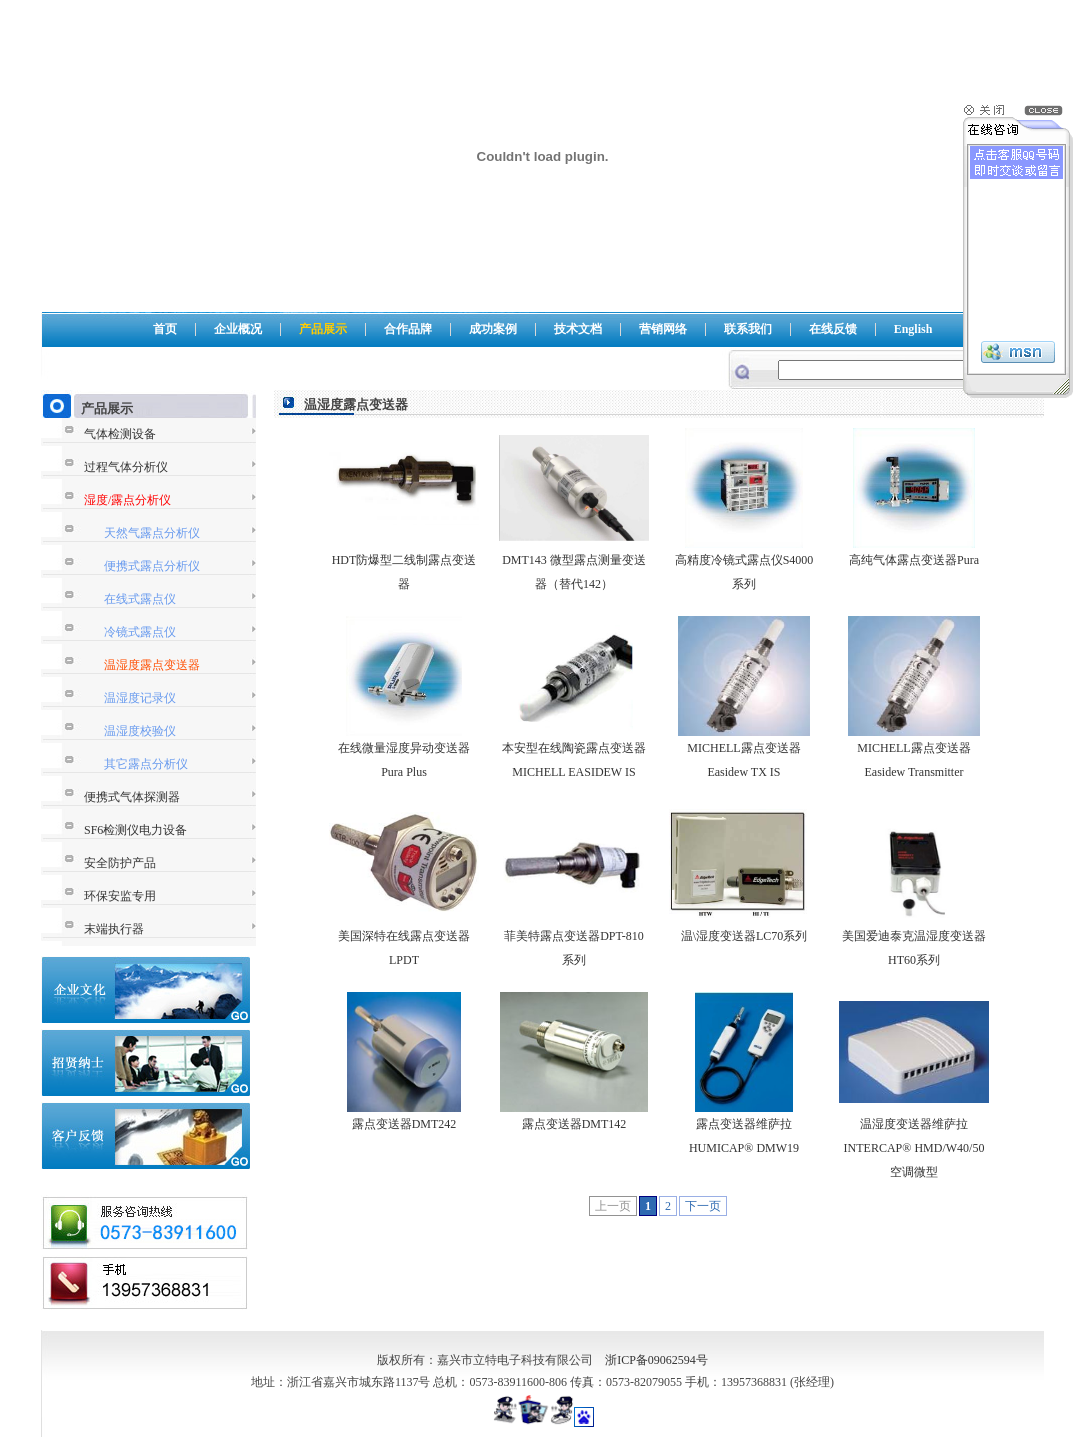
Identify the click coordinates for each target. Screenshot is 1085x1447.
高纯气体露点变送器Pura (914, 560)
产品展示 (323, 329)
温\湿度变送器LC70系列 (744, 936)
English (913, 329)
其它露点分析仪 (146, 764)
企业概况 (238, 329)
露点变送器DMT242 (404, 1124)
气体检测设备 (120, 434)
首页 (165, 329)
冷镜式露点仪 (140, 632)
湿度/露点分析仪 (127, 500)
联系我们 (748, 329)
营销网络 (663, 329)
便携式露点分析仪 (152, 566)
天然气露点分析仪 (152, 533)
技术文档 (578, 329)
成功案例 (493, 329)
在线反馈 (833, 329)
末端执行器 (114, 929)
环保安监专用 (120, 896)
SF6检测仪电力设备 (135, 830)
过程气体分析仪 (126, 467)
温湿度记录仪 (140, 698)
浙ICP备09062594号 (656, 1360)
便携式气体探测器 (132, 797)
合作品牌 (408, 329)
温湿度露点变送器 (152, 665)
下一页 (703, 1206)
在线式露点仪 (140, 599)
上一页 (613, 1206)
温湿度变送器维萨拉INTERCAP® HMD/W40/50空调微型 (914, 1148)
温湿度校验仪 (140, 731)
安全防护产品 (120, 863)
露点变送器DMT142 (574, 1124)
